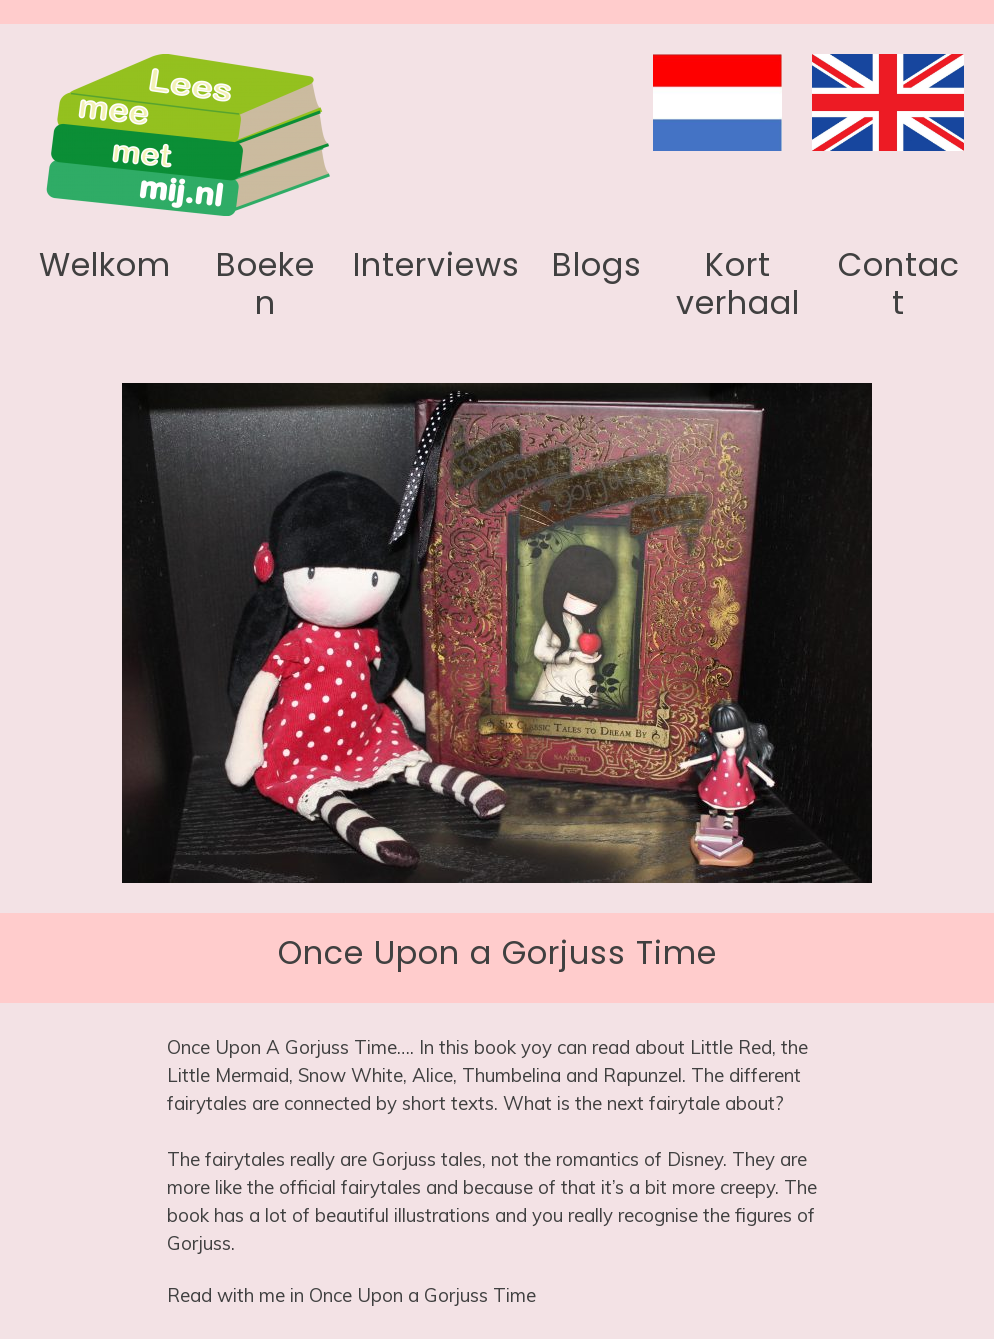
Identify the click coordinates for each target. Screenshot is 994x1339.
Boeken (265, 283)
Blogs (597, 264)
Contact (899, 283)
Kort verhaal (738, 283)
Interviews (436, 264)
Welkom (105, 264)
